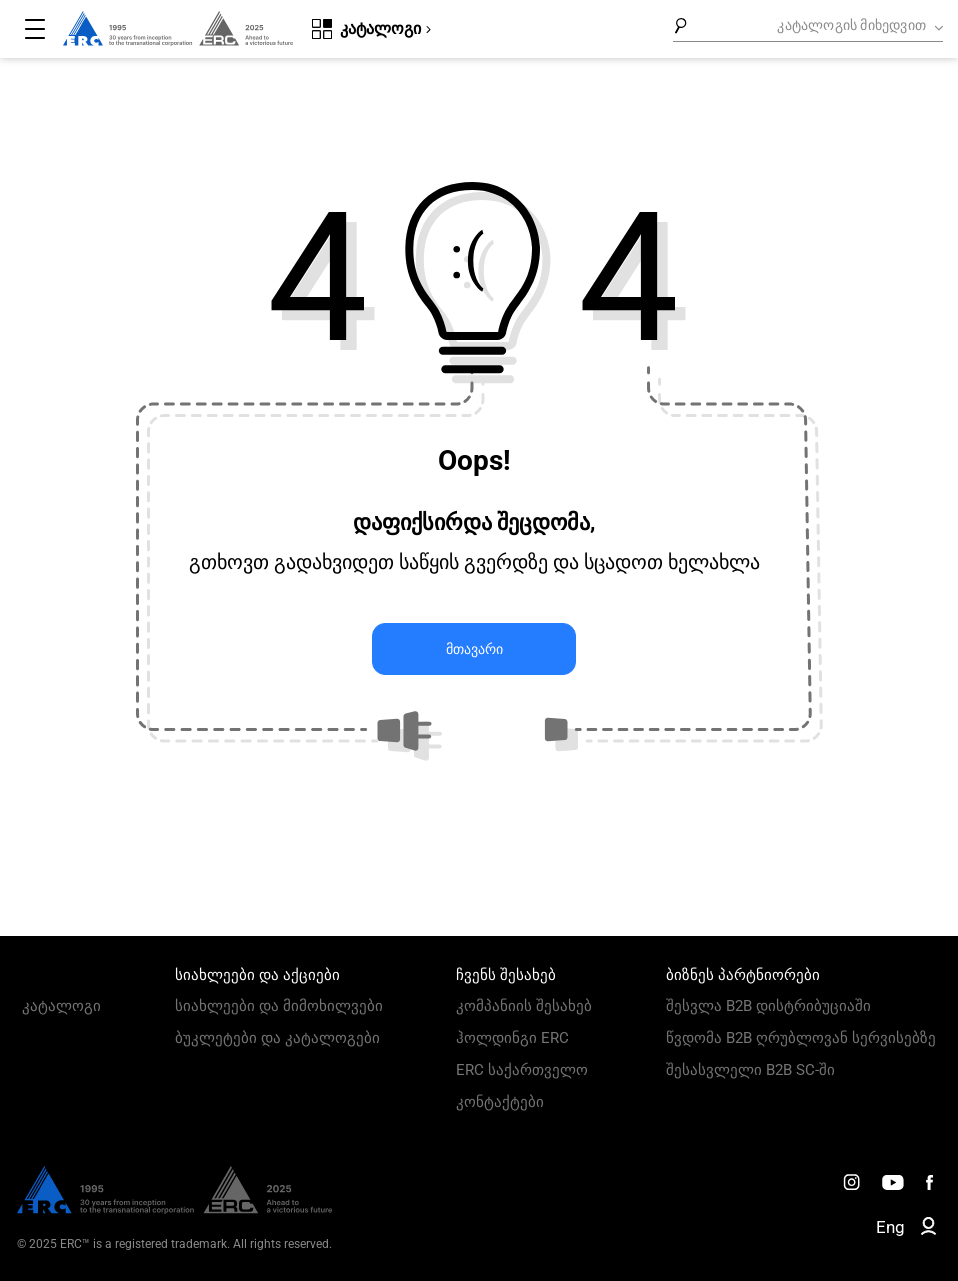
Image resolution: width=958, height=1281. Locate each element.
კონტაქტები (500, 1102)
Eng (890, 1227)
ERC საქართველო (522, 1070)
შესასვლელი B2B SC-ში (750, 1070)
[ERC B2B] (928, 1230)
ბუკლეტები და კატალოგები (277, 1038)
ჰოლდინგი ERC (512, 1038)
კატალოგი (61, 1006)
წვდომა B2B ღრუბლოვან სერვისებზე (801, 1038)
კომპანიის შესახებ (524, 1006)
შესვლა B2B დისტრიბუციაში (768, 1006)
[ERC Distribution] (174, 1209)
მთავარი (474, 649)
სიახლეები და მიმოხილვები (279, 1006)
